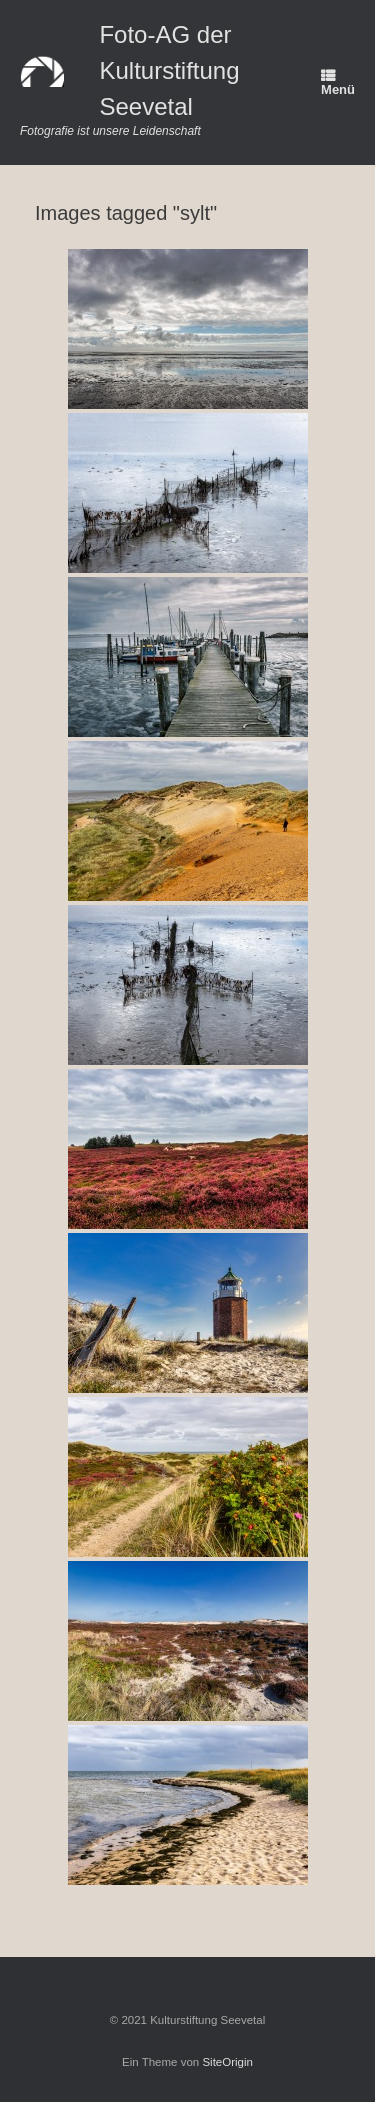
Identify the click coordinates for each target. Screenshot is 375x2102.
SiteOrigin (227, 2062)
